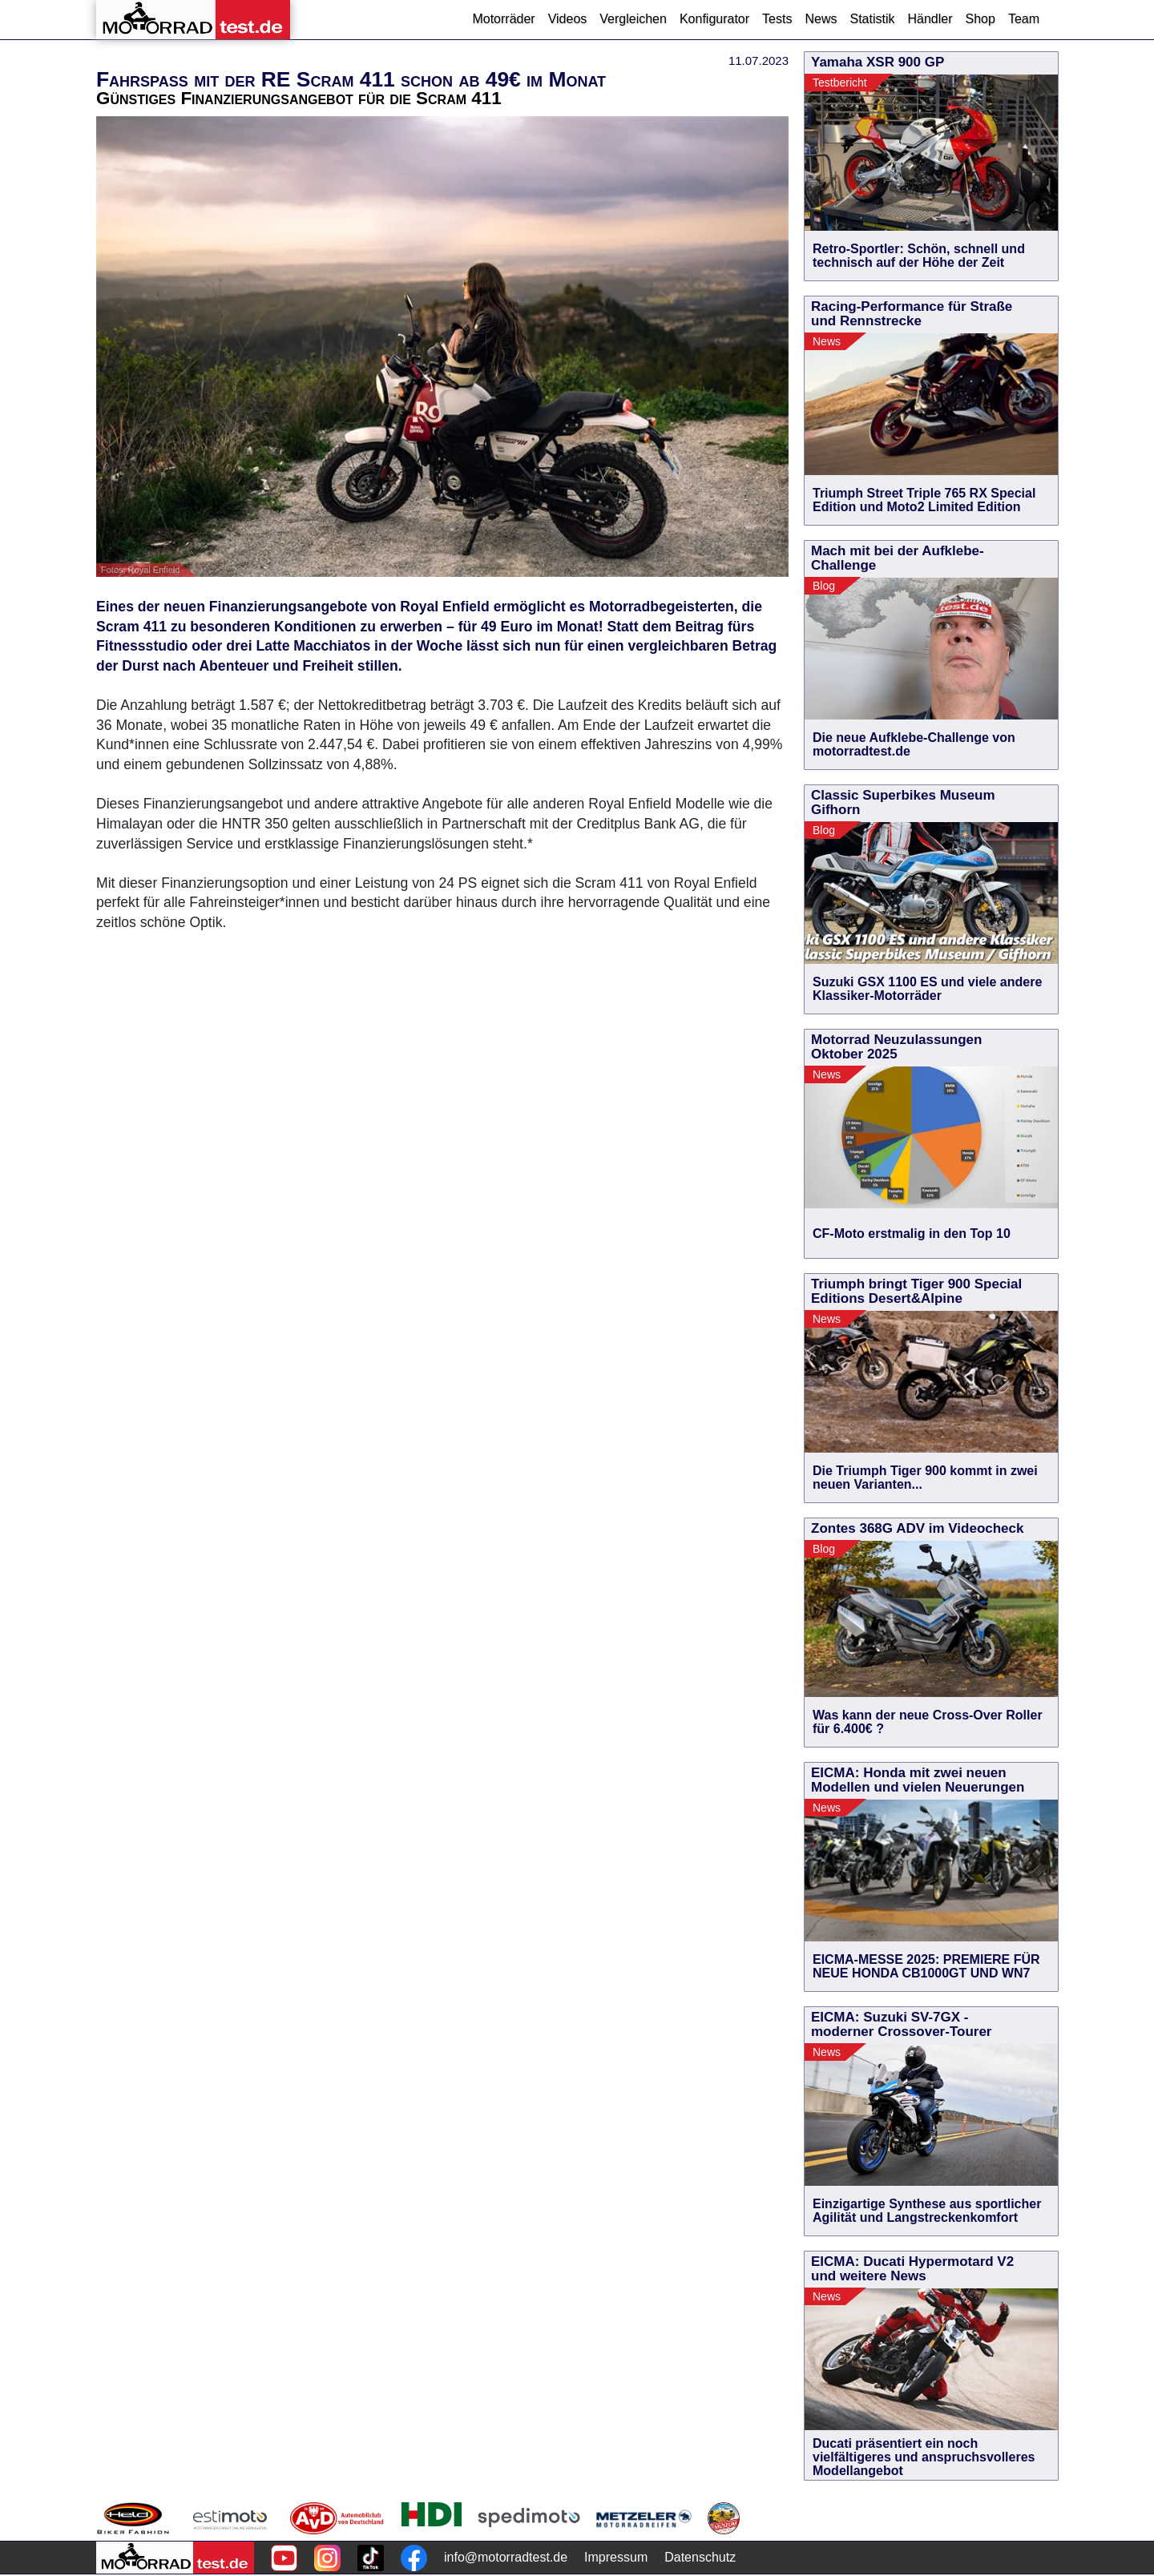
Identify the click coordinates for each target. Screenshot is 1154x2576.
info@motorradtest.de (505, 2557)
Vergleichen (633, 19)
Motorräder (503, 19)
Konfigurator (714, 19)
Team (1023, 19)
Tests (777, 19)
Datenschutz (700, 2557)
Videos (567, 19)
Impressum (616, 2557)
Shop (980, 19)
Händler (929, 19)
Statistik (871, 19)
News (821, 19)
